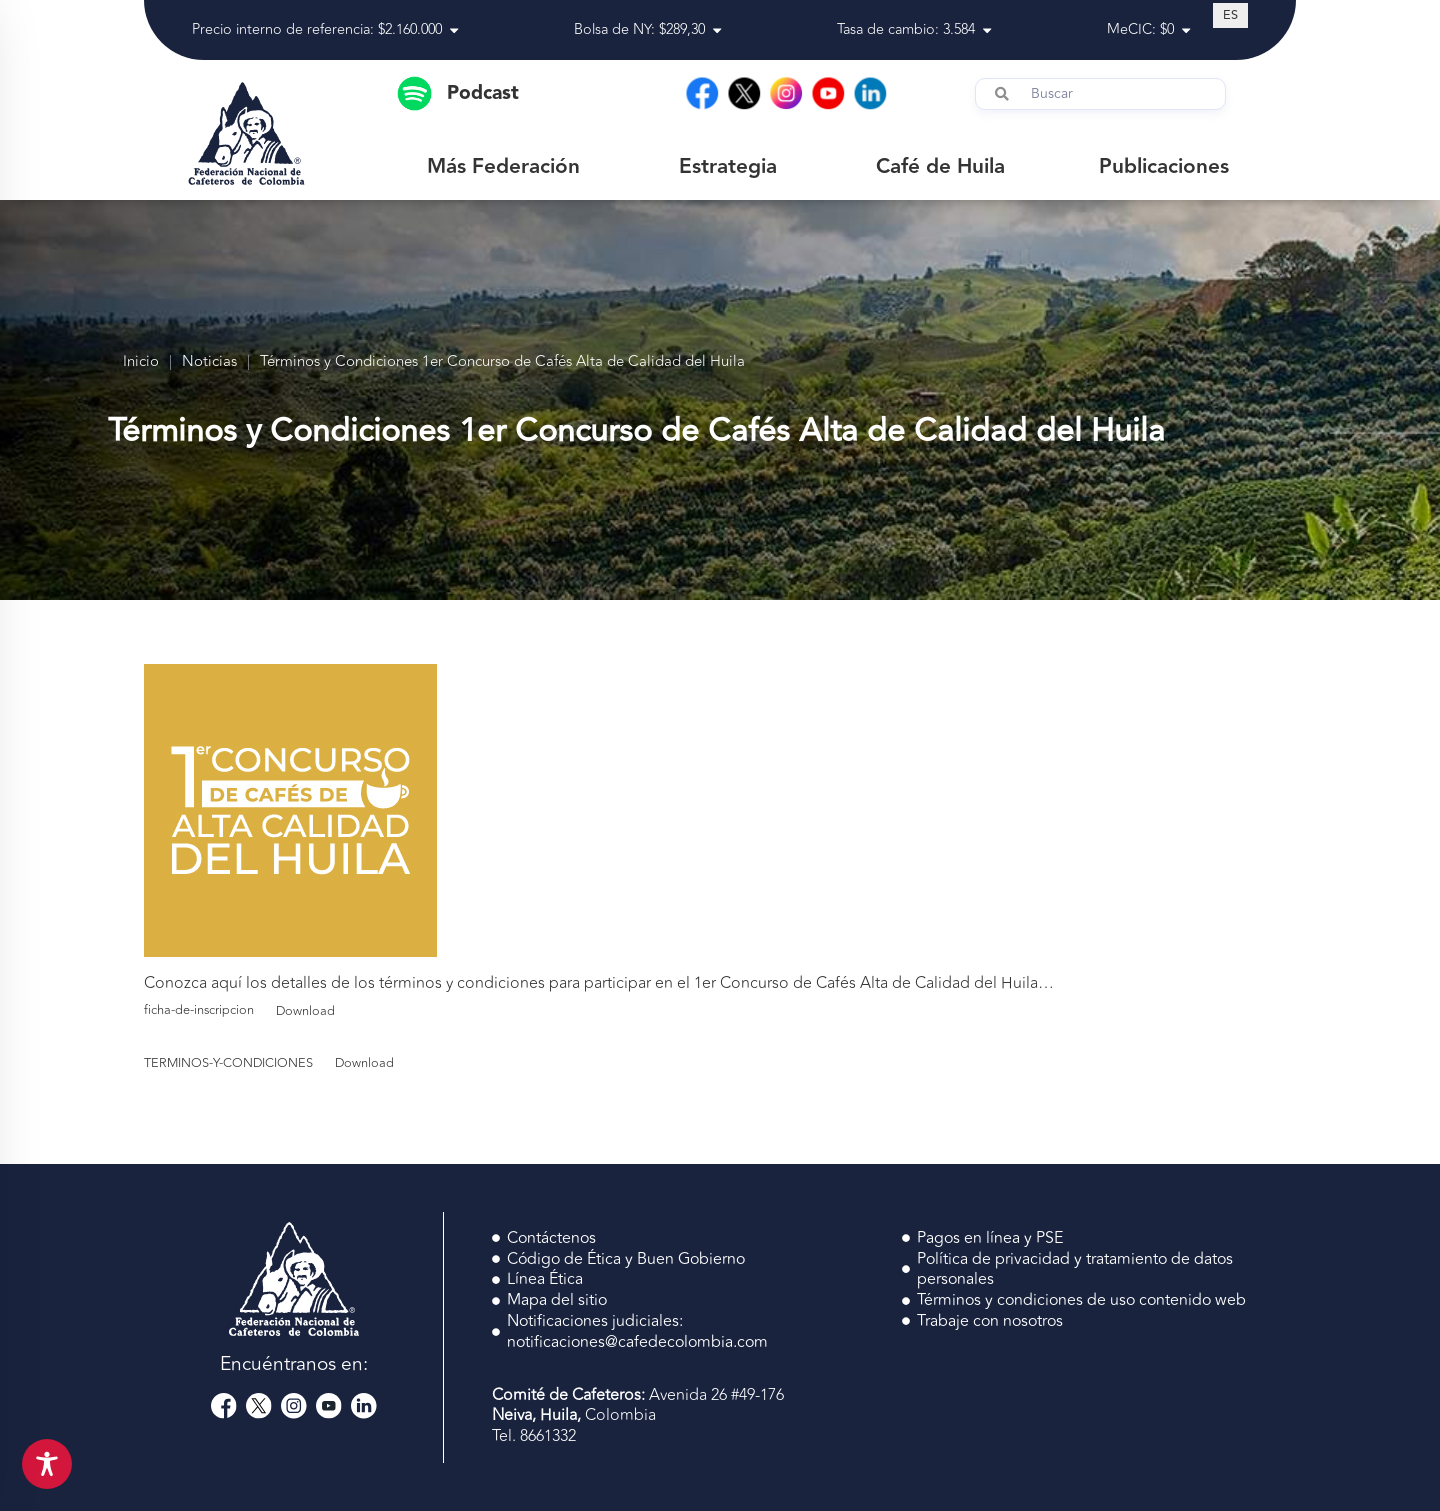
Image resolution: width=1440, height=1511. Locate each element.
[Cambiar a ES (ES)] (1230, 15)
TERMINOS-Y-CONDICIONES (228, 1063)
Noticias (209, 362)
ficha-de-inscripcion (199, 1011)
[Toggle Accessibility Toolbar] (47, 1464)
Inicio (141, 362)
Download (305, 1011)
